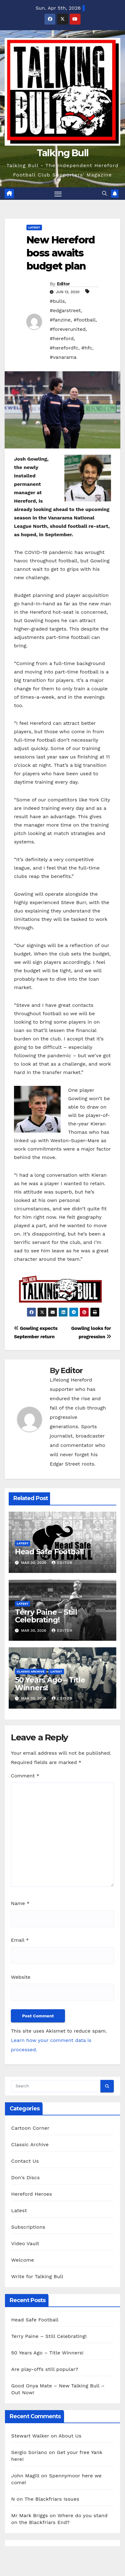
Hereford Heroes (31, 2194)
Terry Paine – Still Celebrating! (46, 1615)
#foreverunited (68, 329)
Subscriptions (28, 2227)
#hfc (86, 348)
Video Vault (25, 2243)
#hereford (62, 338)
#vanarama (63, 357)
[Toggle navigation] (58, 193)
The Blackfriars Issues (52, 2499)
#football (85, 320)
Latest (34, 227)
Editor (63, 284)
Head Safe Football (49, 1551)
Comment (25, 1776)
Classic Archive (30, 1671)
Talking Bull (63, 153)
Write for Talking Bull (37, 2276)
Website (20, 1977)
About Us (69, 2436)
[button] (104, 193)
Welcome (22, 2260)
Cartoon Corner (30, 2128)
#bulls (57, 301)
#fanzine (60, 320)
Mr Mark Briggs (29, 2515)
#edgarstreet (65, 310)
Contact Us (25, 2161)
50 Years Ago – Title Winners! (50, 1683)
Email (20, 1940)
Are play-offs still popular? (44, 2369)
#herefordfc (64, 348)
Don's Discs (25, 2177)
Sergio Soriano (29, 2452)
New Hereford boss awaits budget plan (60, 253)
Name (20, 1903)
